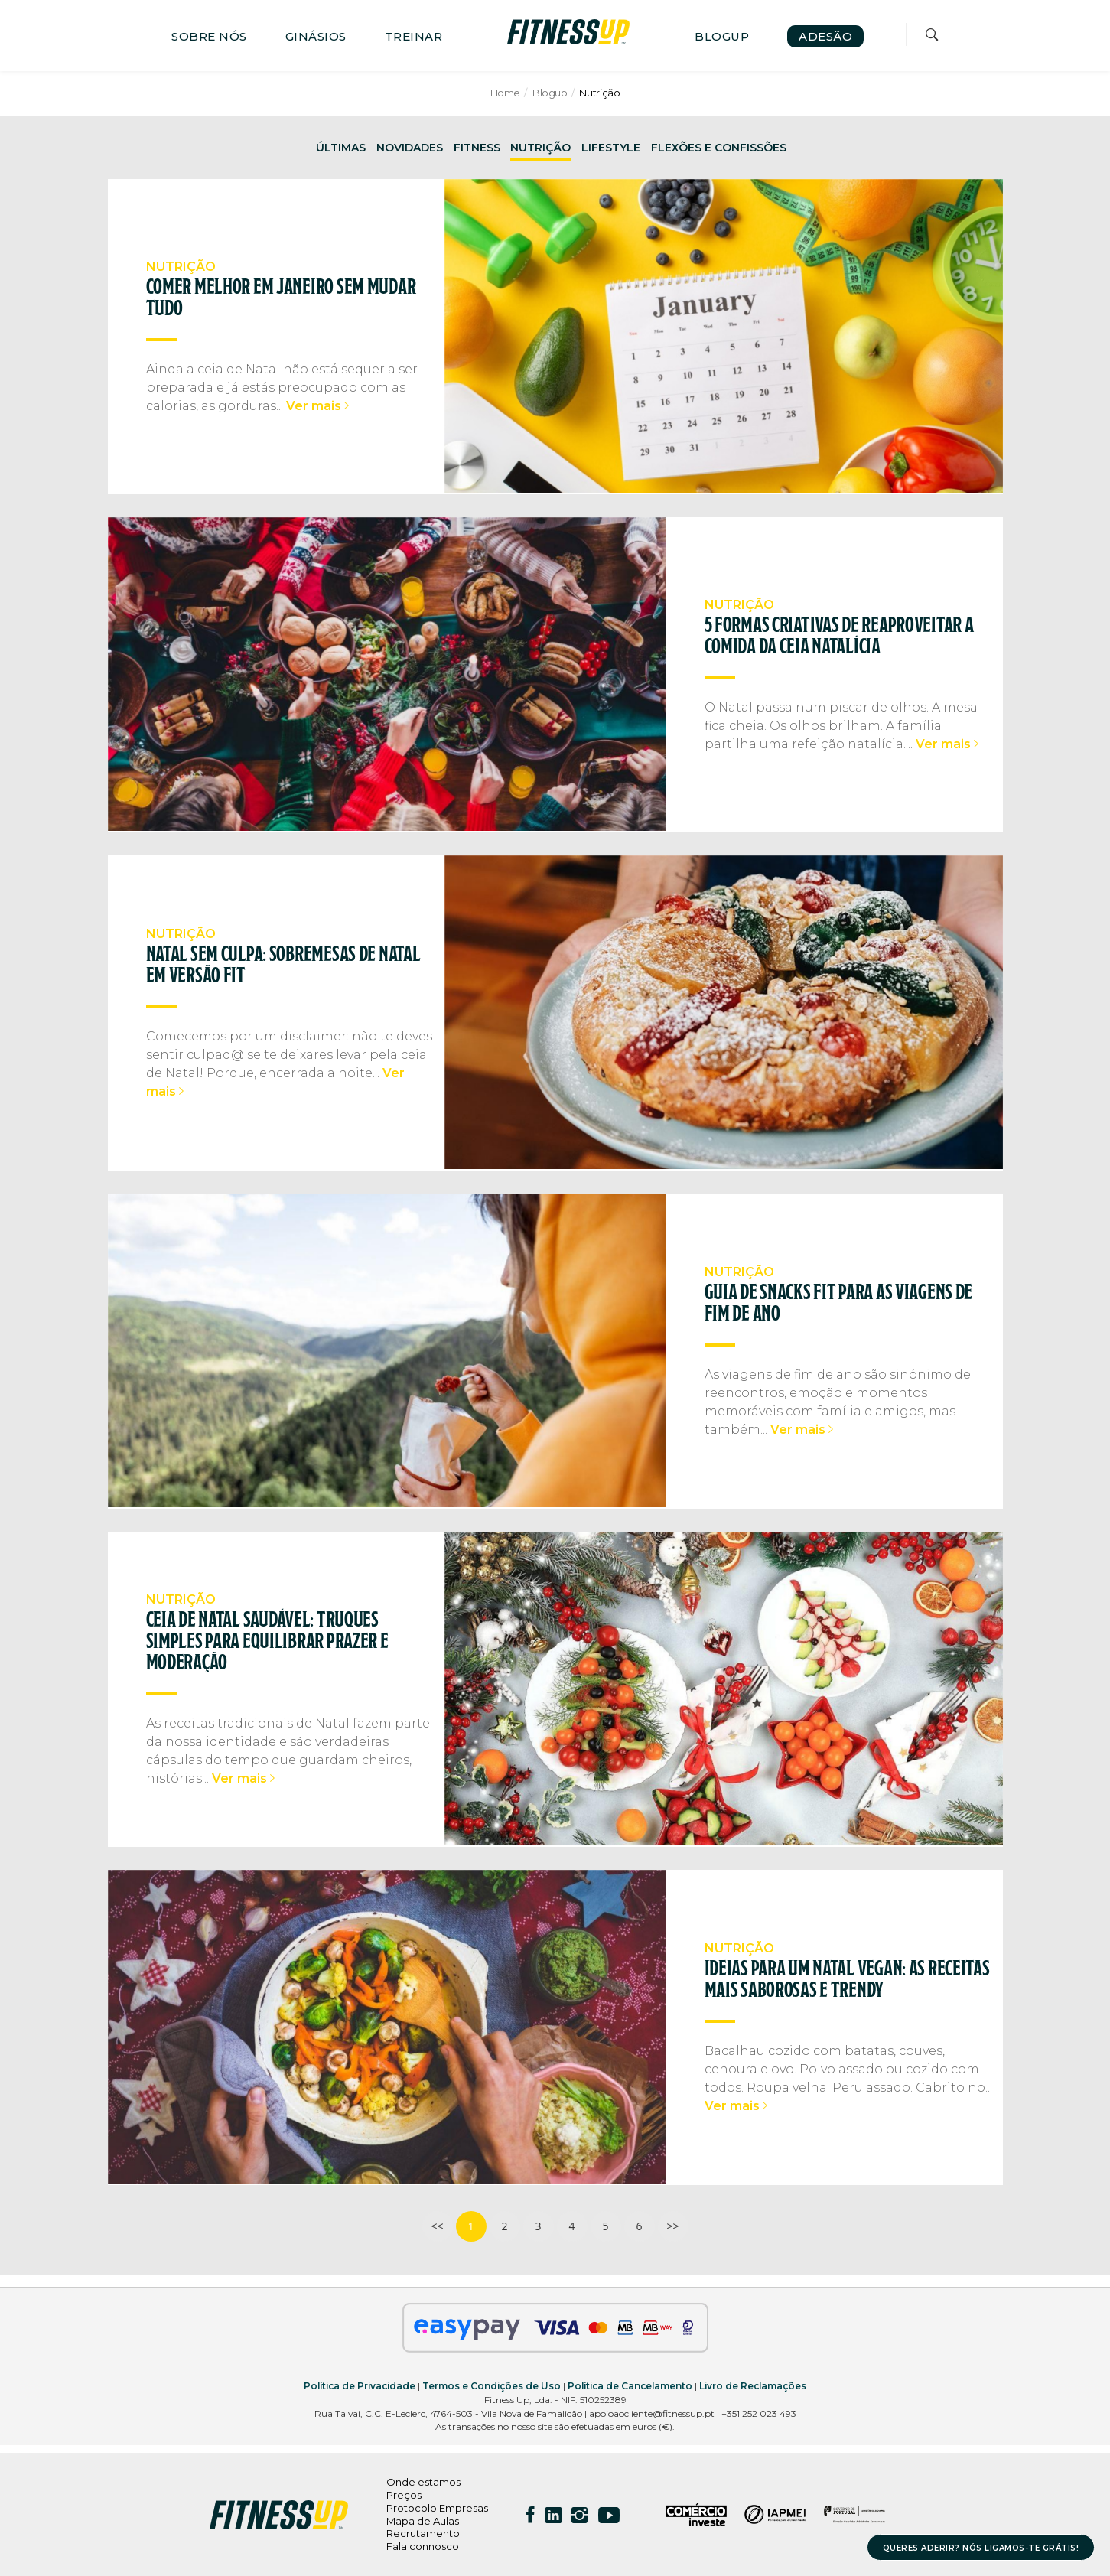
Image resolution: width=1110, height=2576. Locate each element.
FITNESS (477, 148)
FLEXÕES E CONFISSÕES (718, 148)
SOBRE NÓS (209, 36)
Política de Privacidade (359, 2386)
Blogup (550, 92)
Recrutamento (423, 2533)
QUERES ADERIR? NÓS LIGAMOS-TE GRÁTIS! (981, 2548)
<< (437, 2226)
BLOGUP (722, 36)
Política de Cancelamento (630, 2386)
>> (672, 2226)
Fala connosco (422, 2546)
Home (505, 92)
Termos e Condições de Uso (491, 2386)
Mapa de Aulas (422, 2521)
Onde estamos (423, 2482)
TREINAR (414, 36)
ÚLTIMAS (341, 148)
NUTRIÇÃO (540, 148)
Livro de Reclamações (752, 2386)
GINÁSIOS (316, 36)
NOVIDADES (409, 148)
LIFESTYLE (610, 148)
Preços (404, 2495)
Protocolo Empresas (437, 2508)
